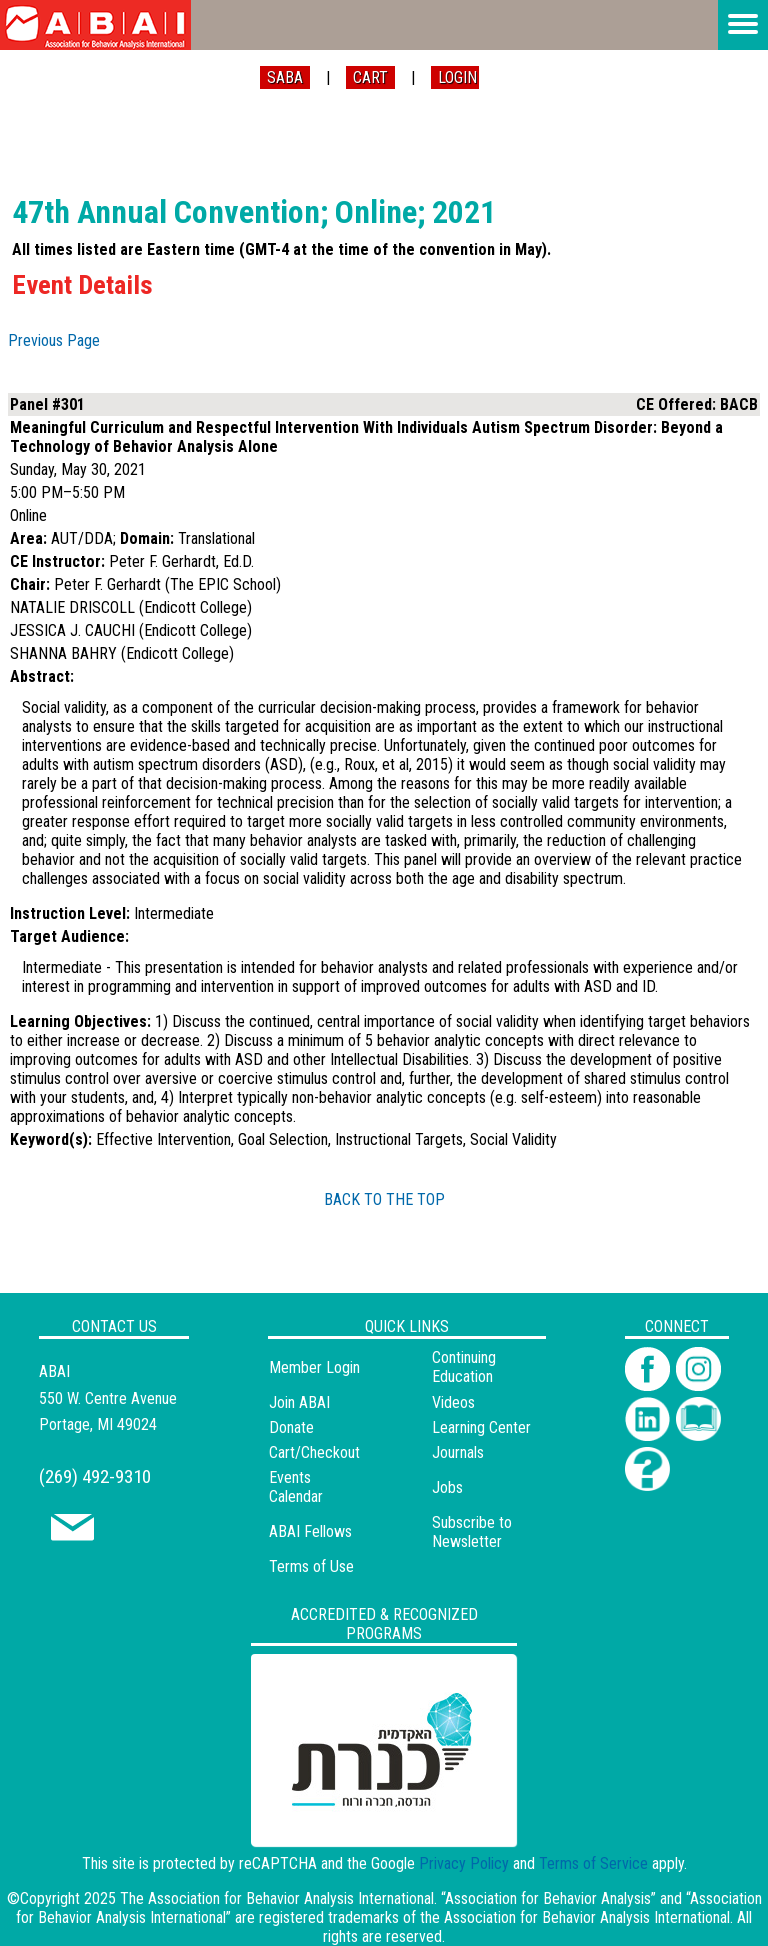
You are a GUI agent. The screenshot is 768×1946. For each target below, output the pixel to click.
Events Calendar (296, 1487)
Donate (291, 1427)
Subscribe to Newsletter (472, 1532)
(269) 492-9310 (95, 1476)
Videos (453, 1402)
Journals (458, 1452)
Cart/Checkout (314, 1452)
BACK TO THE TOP (384, 1199)
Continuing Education (464, 1367)
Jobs (447, 1487)
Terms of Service (593, 1863)
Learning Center (481, 1427)
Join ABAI (299, 1402)
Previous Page (54, 340)
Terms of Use (311, 1566)
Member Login (314, 1367)
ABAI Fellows (310, 1531)
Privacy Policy (464, 1863)
